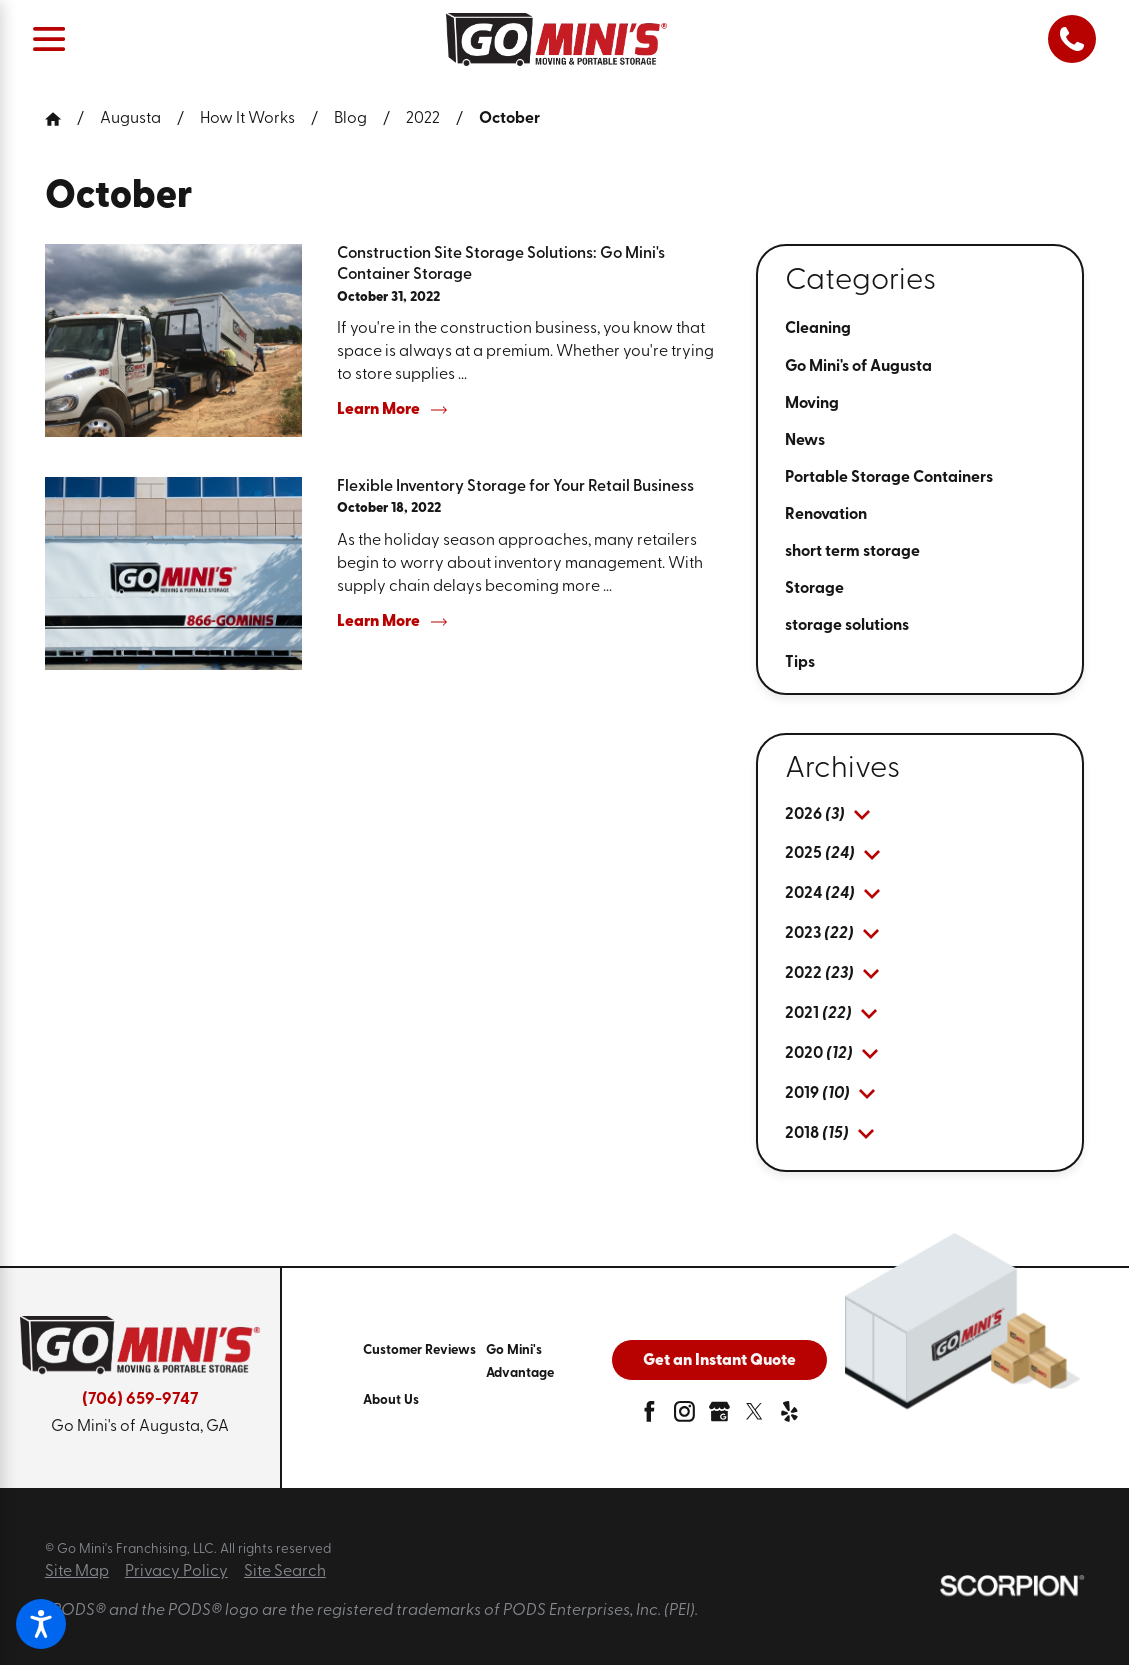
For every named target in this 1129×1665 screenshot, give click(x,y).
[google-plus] (719, 1416)
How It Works (247, 119)
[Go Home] (61, 119)
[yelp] (789, 1416)
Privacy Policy (176, 1572)
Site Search (285, 1572)
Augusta (130, 119)
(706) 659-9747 (140, 1399)
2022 (423, 119)
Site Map (77, 1572)
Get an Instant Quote (719, 1361)
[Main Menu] (49, 39)
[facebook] (649, 1416)
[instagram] (684, 1416)
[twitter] (754, 1416)
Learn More (392, 410)
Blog (350, 119)
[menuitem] (920, 329)
